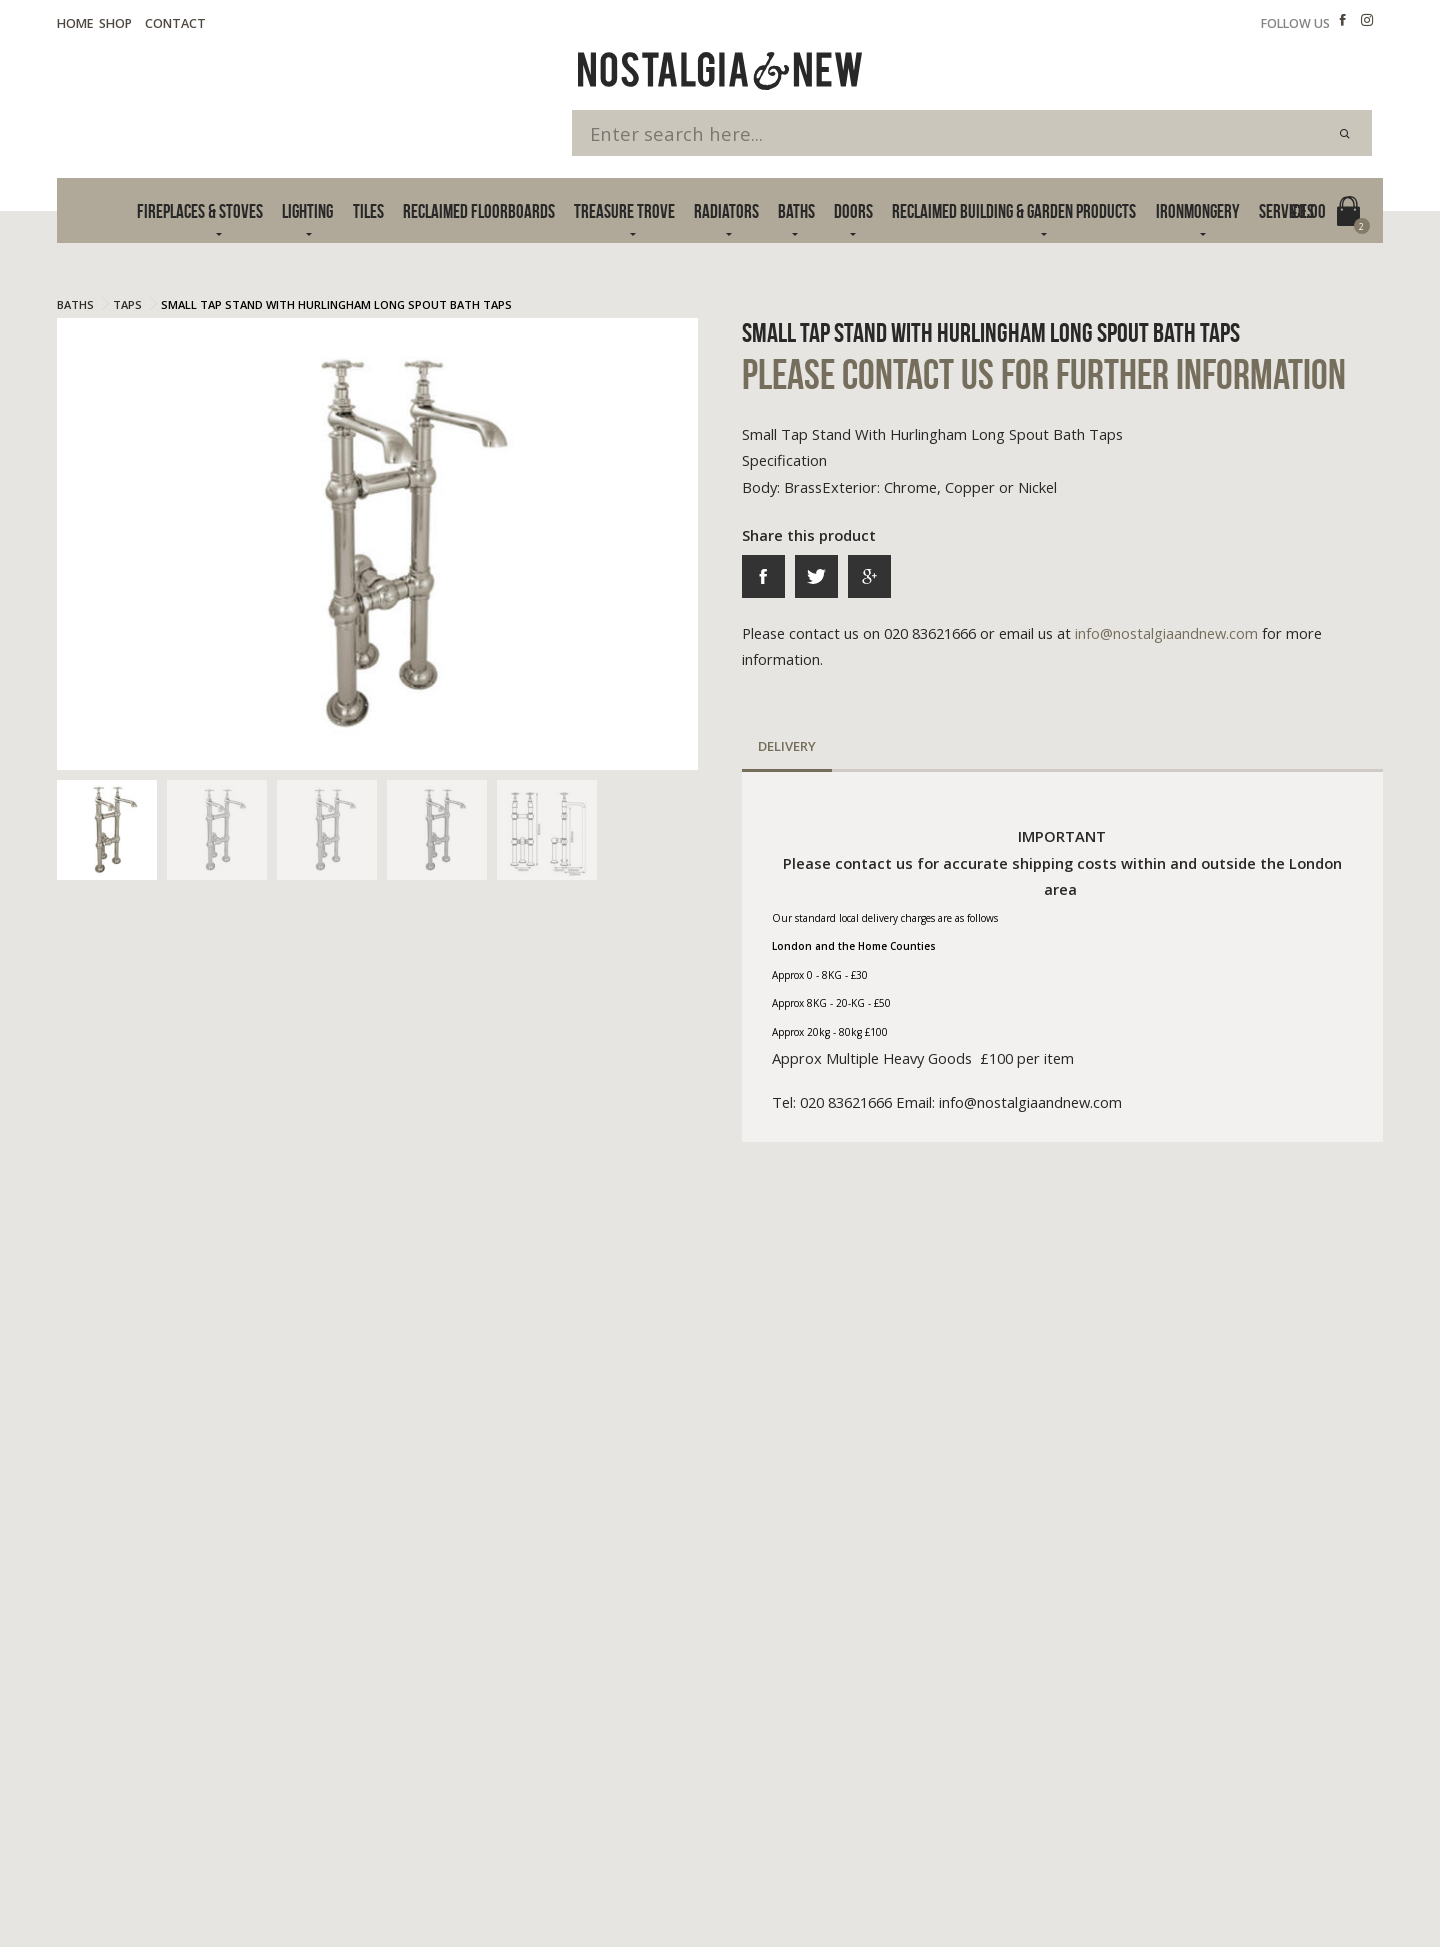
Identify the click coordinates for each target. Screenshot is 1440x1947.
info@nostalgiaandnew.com (1166, 633)
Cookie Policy (214, 1878)
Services (1286, 211)
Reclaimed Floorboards (479, 211)
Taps (127, 304)
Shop (115, 23)
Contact (175, 23)
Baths (796, 211)
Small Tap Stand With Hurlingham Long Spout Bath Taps (336, 304)
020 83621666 (1051, 1698)
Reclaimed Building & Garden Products (1014, 211)
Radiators (726, 211)
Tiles (368, 211)
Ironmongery (1198, 211)
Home (75, 23)
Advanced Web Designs (1313, 1902)
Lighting (307, 211)
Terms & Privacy (103, 1878)
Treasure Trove (624, 211)
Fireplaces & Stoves (200, 211)
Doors (853, 211)
